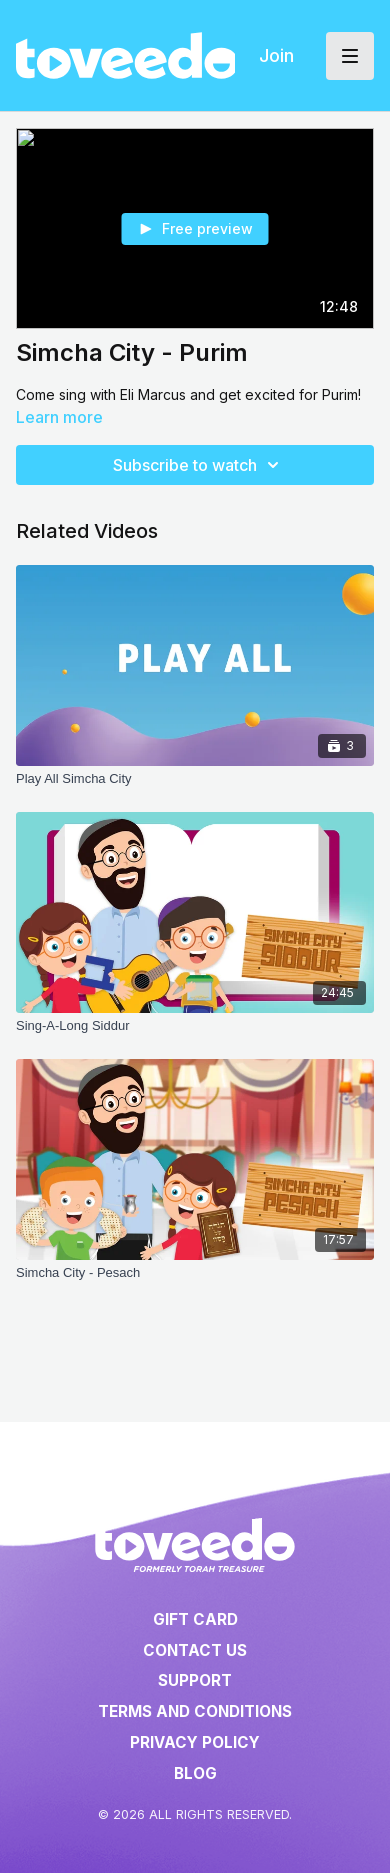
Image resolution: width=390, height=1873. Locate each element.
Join (276, 55)
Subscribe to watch (199, 465)
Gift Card (195, 1619)
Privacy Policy (195, 1742)
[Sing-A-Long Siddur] (195, 1026)
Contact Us (195, 1650)
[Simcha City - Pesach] (195, 1273)
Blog (195, 1773)
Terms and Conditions (195, 1711)
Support (195, 1680)
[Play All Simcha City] (195, 779)
